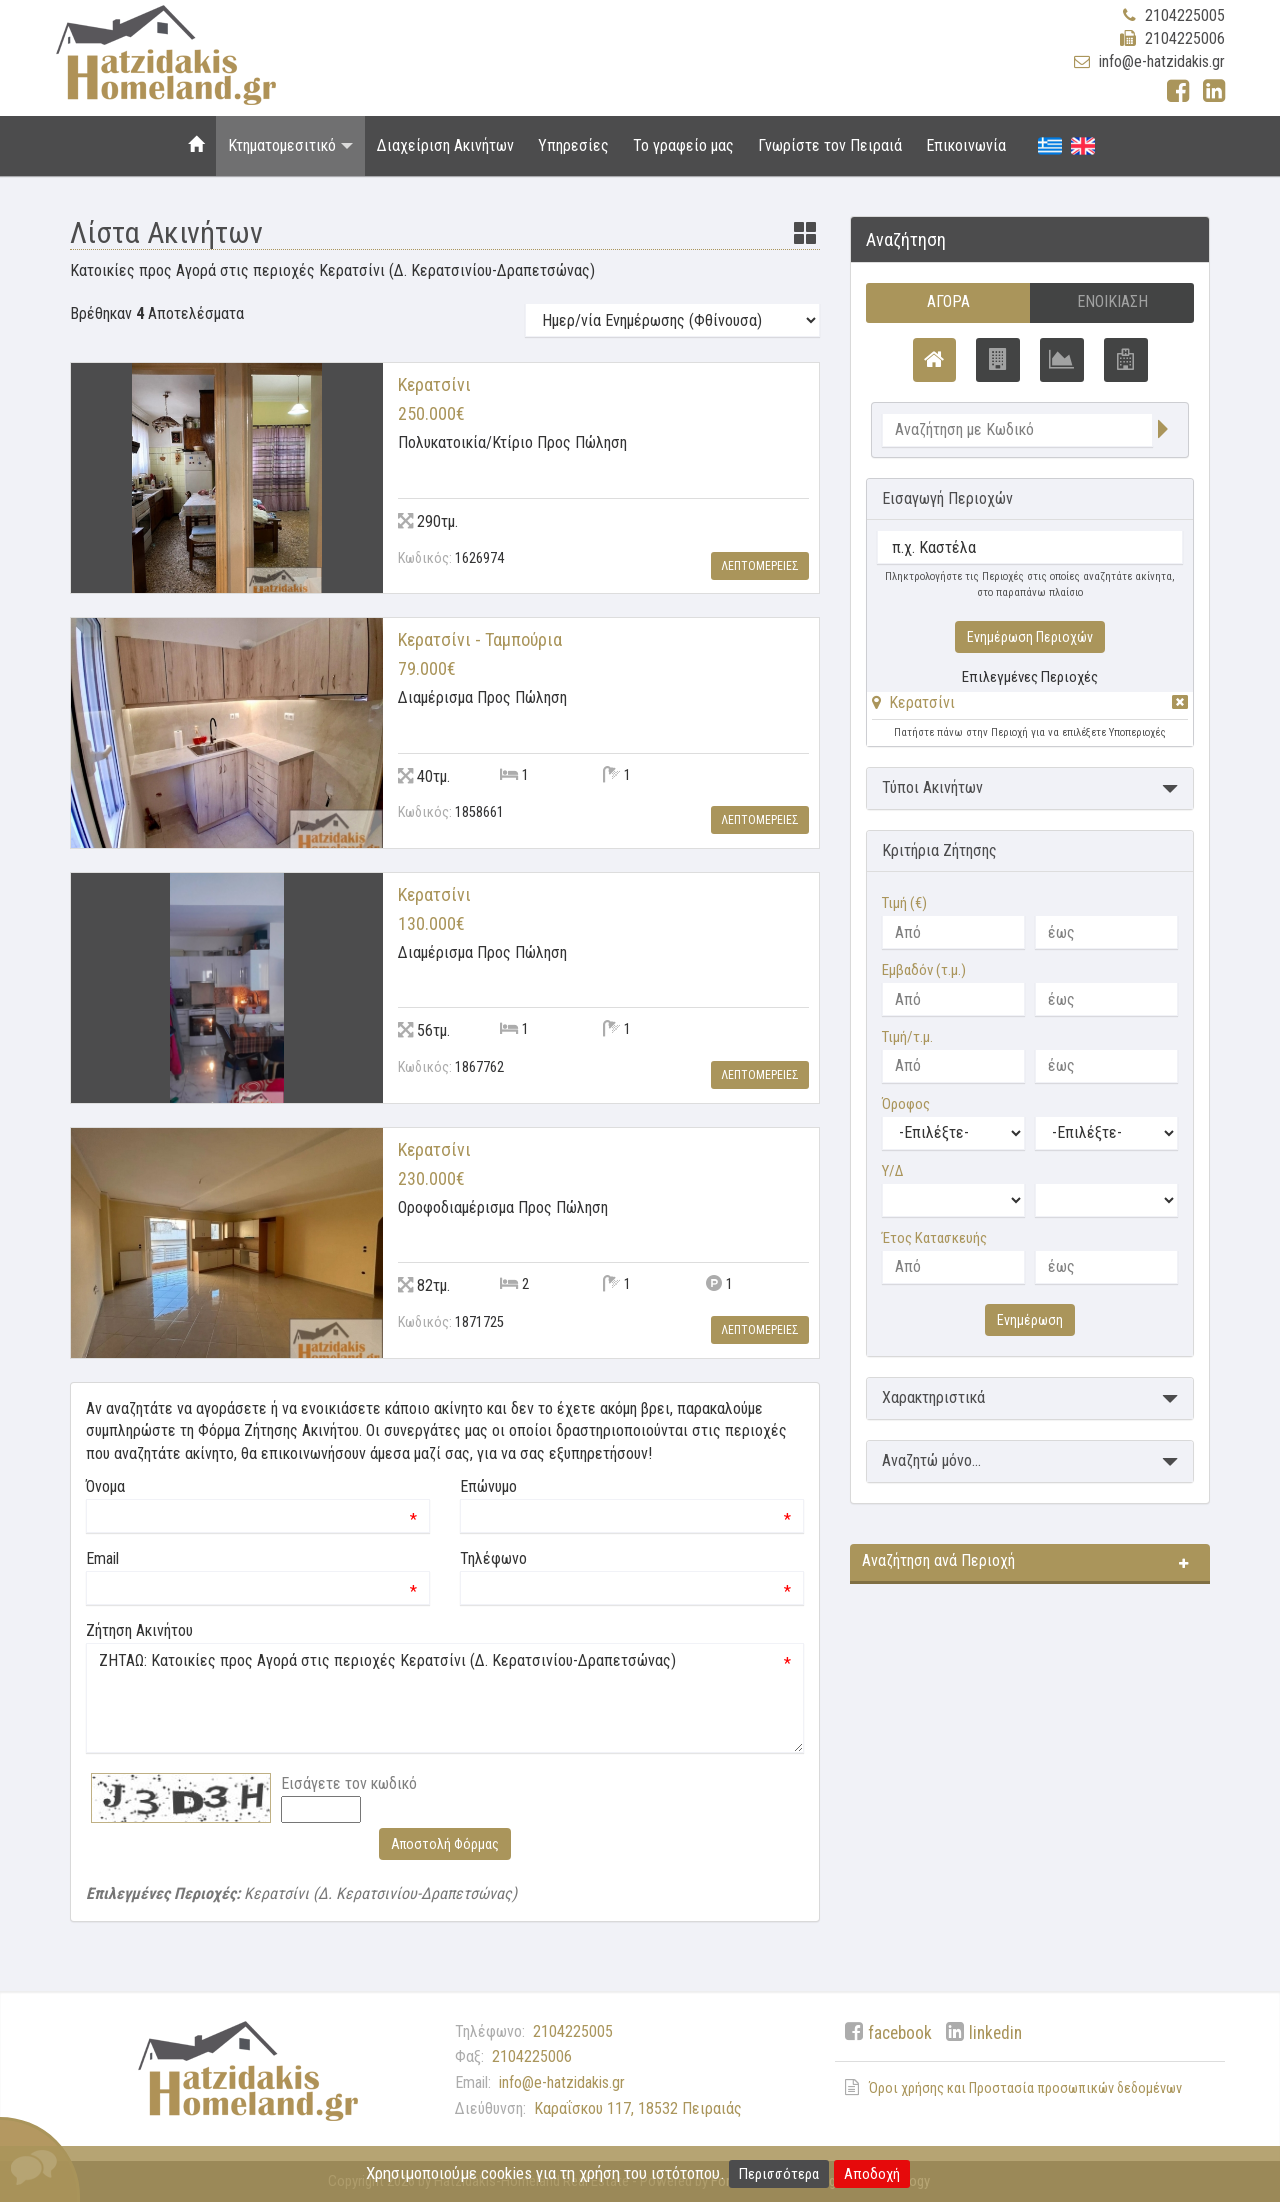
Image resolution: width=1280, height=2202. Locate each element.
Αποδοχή (872, 2174)
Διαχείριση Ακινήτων (445, 145)
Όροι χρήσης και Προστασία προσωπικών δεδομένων (1025, 2088)
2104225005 (1185, 15)
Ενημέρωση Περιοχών (1030, 637)
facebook (900, 2033)
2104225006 (1185, 38)
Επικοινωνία (966, 145)
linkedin (995, 2033)
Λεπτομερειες (760, 566)
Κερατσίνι (922, 702)
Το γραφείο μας (683, 145)
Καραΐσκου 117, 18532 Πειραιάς (638, 2108)
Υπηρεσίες (573, 145)
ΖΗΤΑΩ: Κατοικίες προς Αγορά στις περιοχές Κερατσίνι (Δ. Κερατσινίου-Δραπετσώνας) (445, 1698)
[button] (913, 702)
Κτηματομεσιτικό (290, 145)
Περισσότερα (779, 2174)
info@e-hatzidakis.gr (1162, 61)
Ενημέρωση (1030, 1320)
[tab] (1030, 706)
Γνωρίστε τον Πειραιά (830, 145)
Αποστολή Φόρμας (445, 1844)
